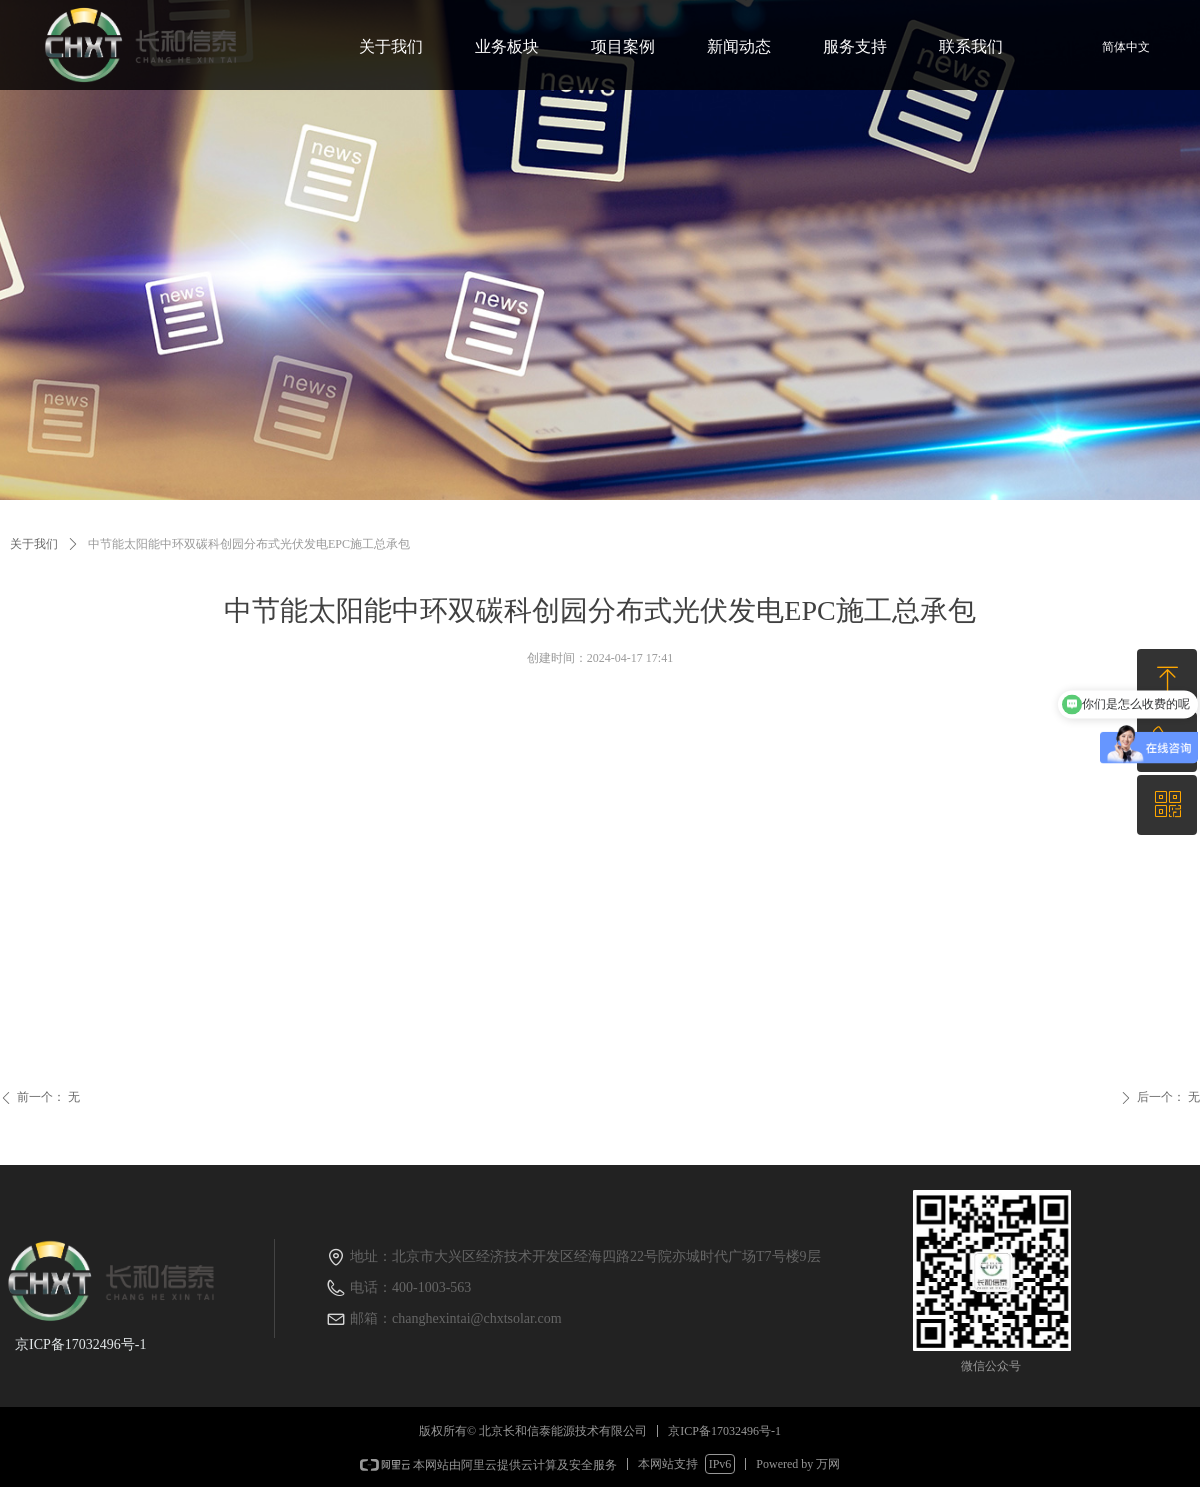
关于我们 (34, 544)
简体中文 (1126, 47)
